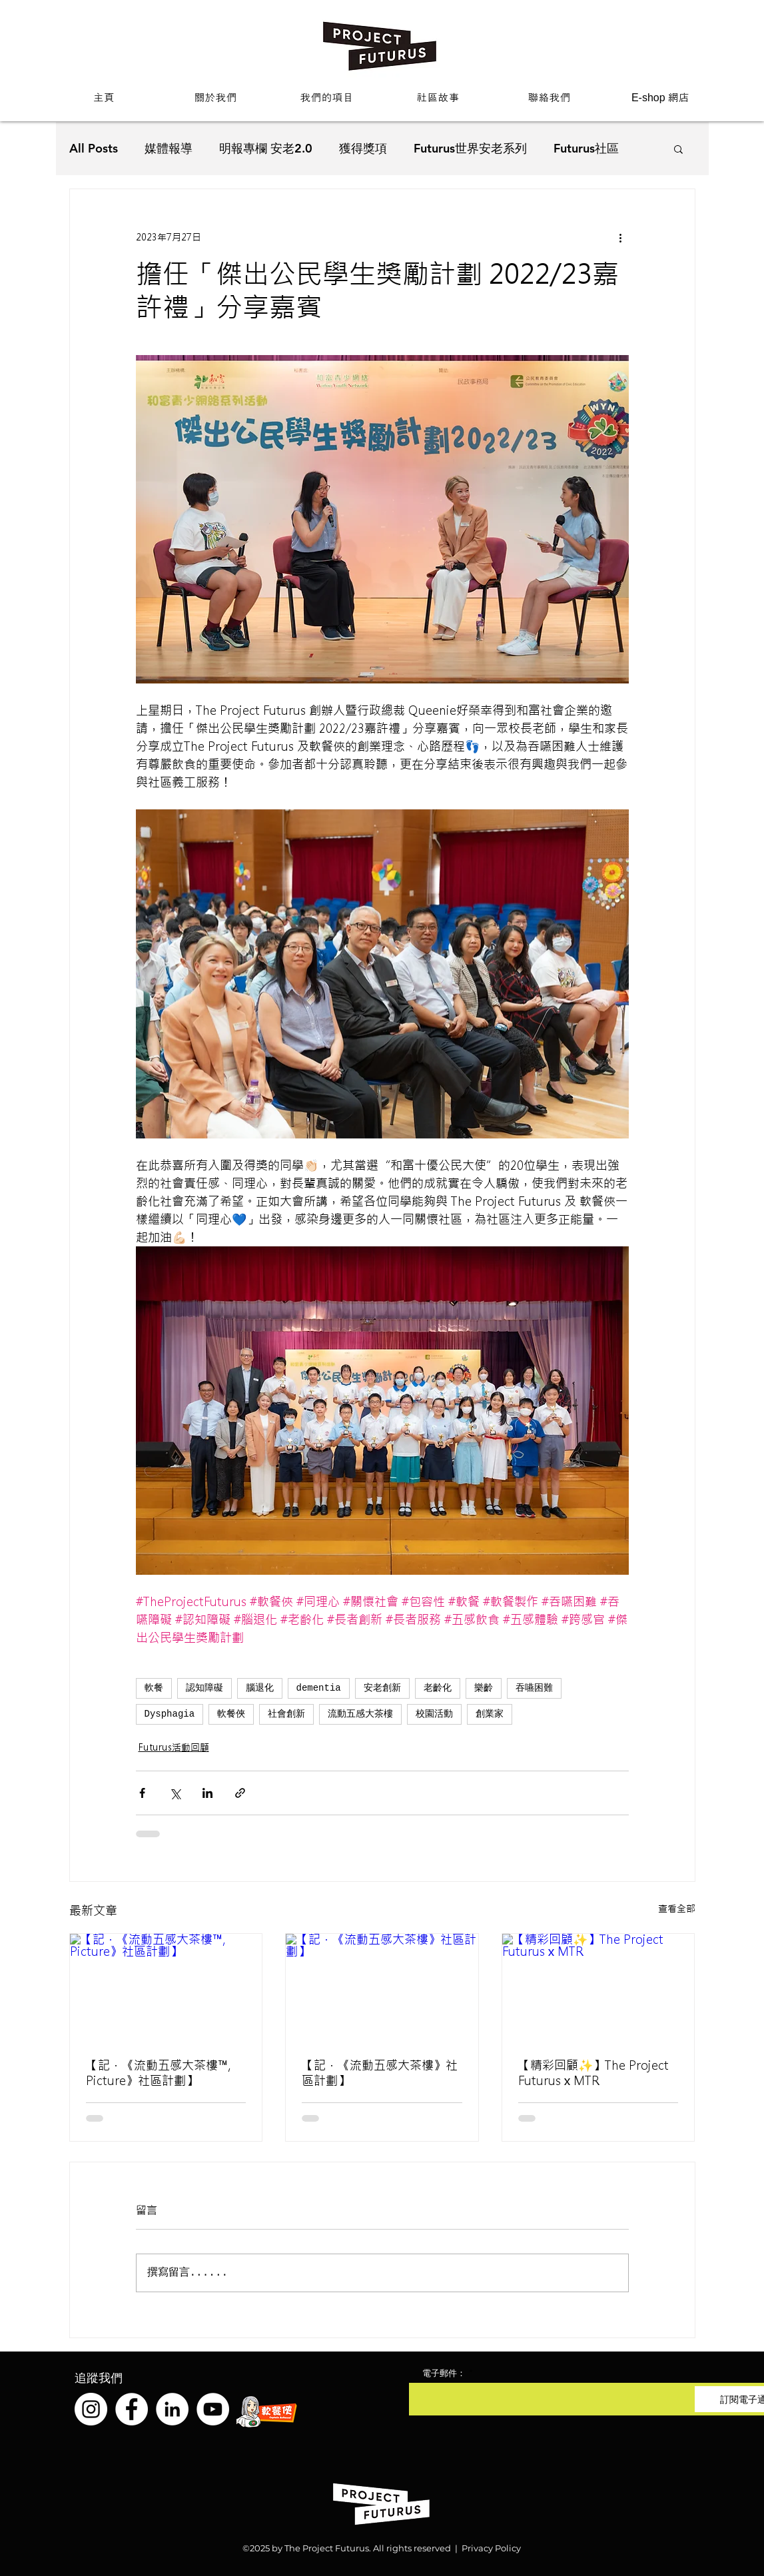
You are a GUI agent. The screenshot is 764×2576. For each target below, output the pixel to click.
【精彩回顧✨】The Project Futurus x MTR (593, 2073)
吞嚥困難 (534, 1688)
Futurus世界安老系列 (470, 148)
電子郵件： (444, 2373)
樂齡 (483, 1688)
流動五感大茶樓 (360, 1714)
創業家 (490, 1714)
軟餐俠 (231, 1714)
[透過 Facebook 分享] (142, 1793)
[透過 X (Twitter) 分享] (175, 1793)
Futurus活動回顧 (174, 1747)
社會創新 (286, 1714)
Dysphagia (170, 1714)
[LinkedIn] (172, 2409)
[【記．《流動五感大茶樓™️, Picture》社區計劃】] (166, 1988)
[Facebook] (131, 2409)
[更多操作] (621, 237)
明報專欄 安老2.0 (265, 148)
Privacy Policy (491, 2548)
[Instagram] (91, 2409)
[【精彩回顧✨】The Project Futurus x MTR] (598, 1988)
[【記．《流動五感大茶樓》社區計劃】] (382, 1988)
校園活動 (434, 1714)
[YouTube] (212, 2409)
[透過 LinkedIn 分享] (207, 1793)
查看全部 (676, 1909)
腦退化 (260, 1688)
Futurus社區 (586, 148)
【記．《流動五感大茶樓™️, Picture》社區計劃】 (158, 2073)
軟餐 (154, 1688)
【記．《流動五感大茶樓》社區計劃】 (380, 2073)
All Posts (93, 148)
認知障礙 (204, 1688)
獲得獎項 (363, 148)
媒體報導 (168, 148)
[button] (215, 98)
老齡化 (438, 1688)
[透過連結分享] (240, 1793)
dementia (318, 1688)
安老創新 (382, 1688)
